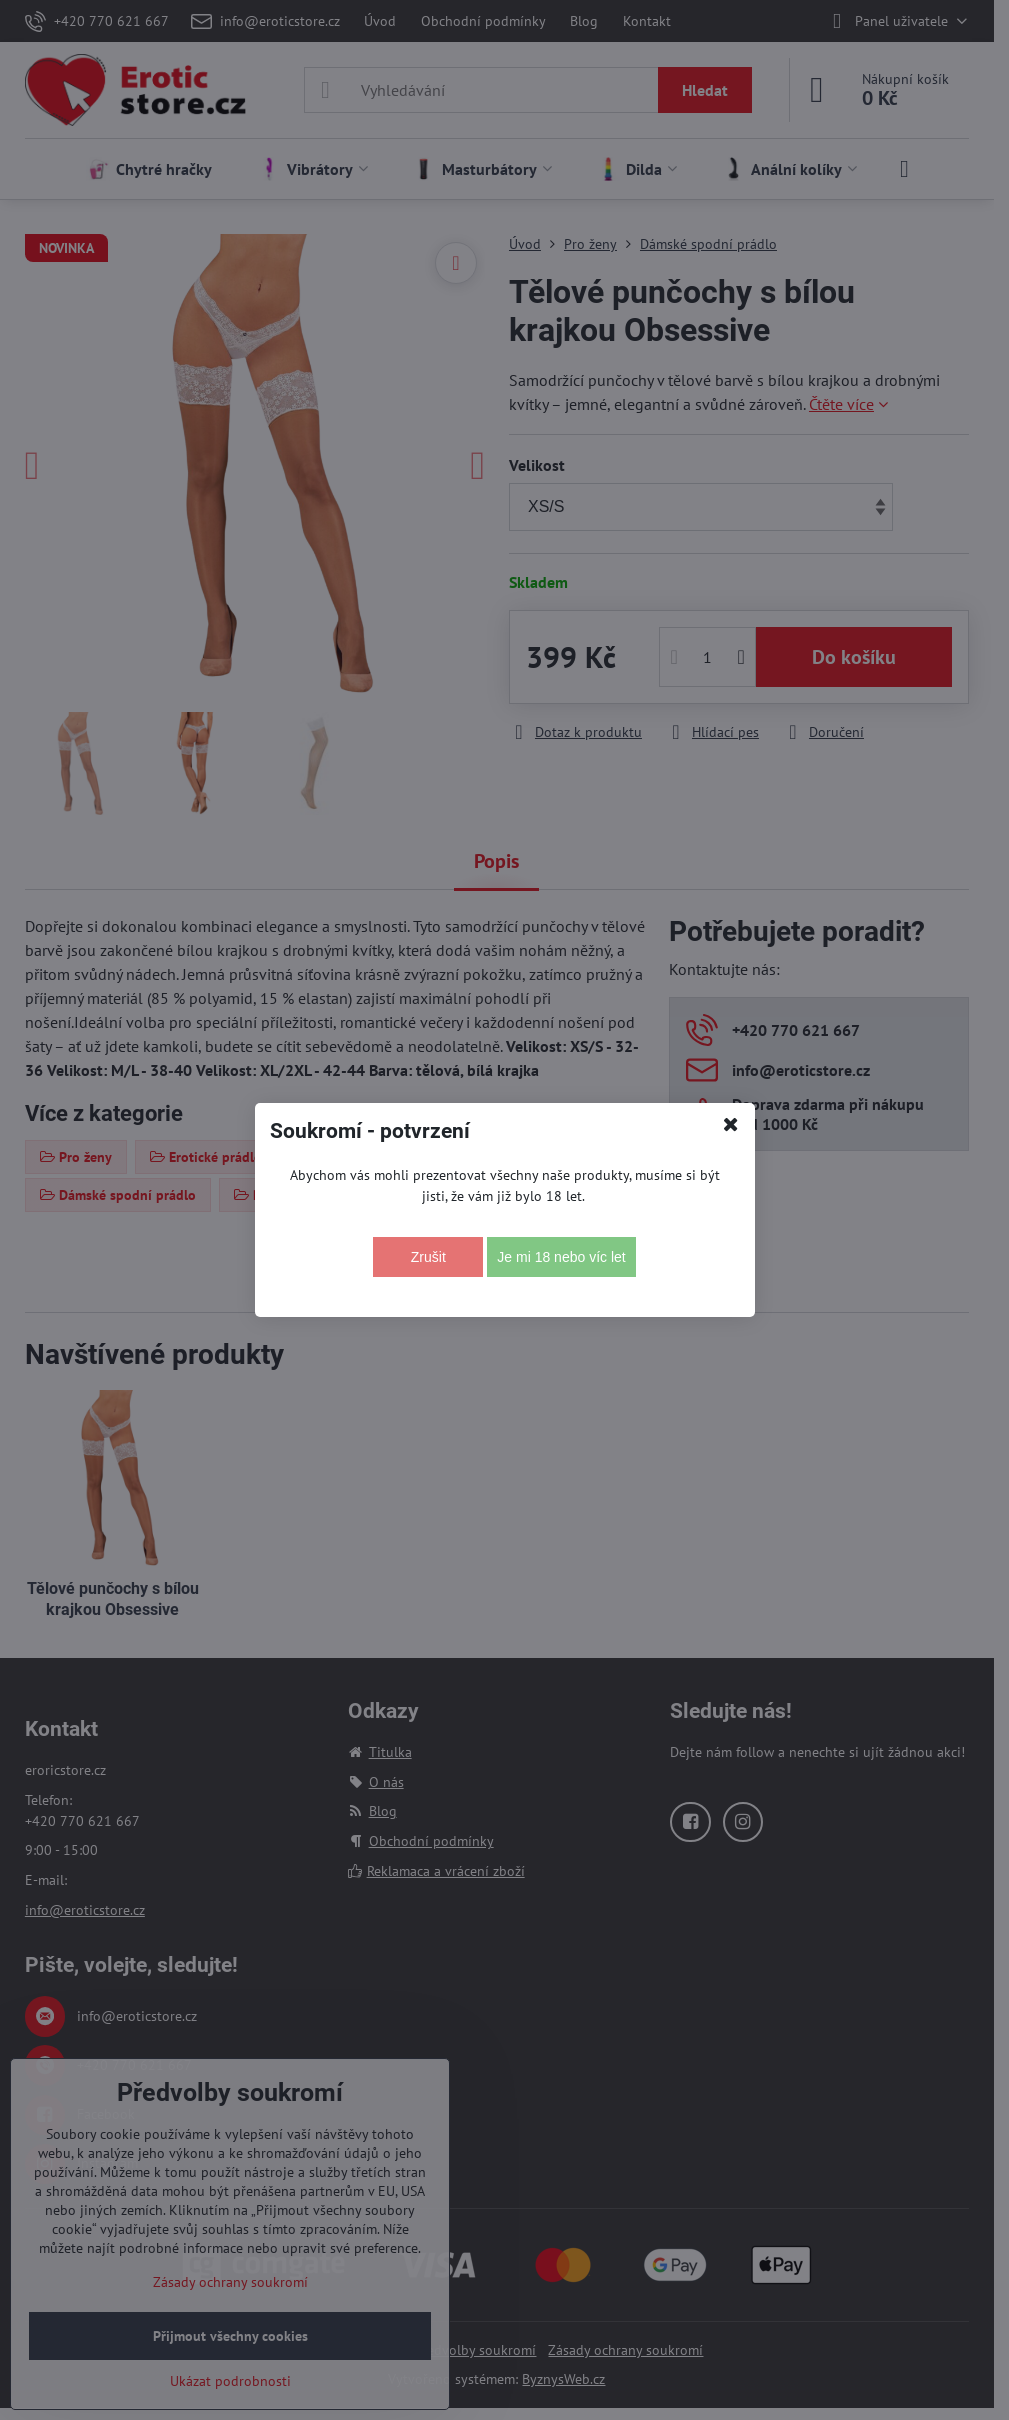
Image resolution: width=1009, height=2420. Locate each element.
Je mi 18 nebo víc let (561, 1257)
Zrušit (428, 1257)
